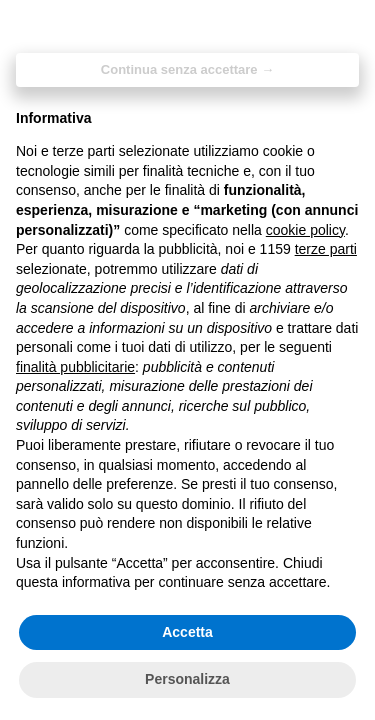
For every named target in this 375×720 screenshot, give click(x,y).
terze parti (326, 249)
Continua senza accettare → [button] (187, 69)
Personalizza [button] (187, 679)
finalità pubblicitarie (75, 367)
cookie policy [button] (305, 230)
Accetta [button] (187, 632)
